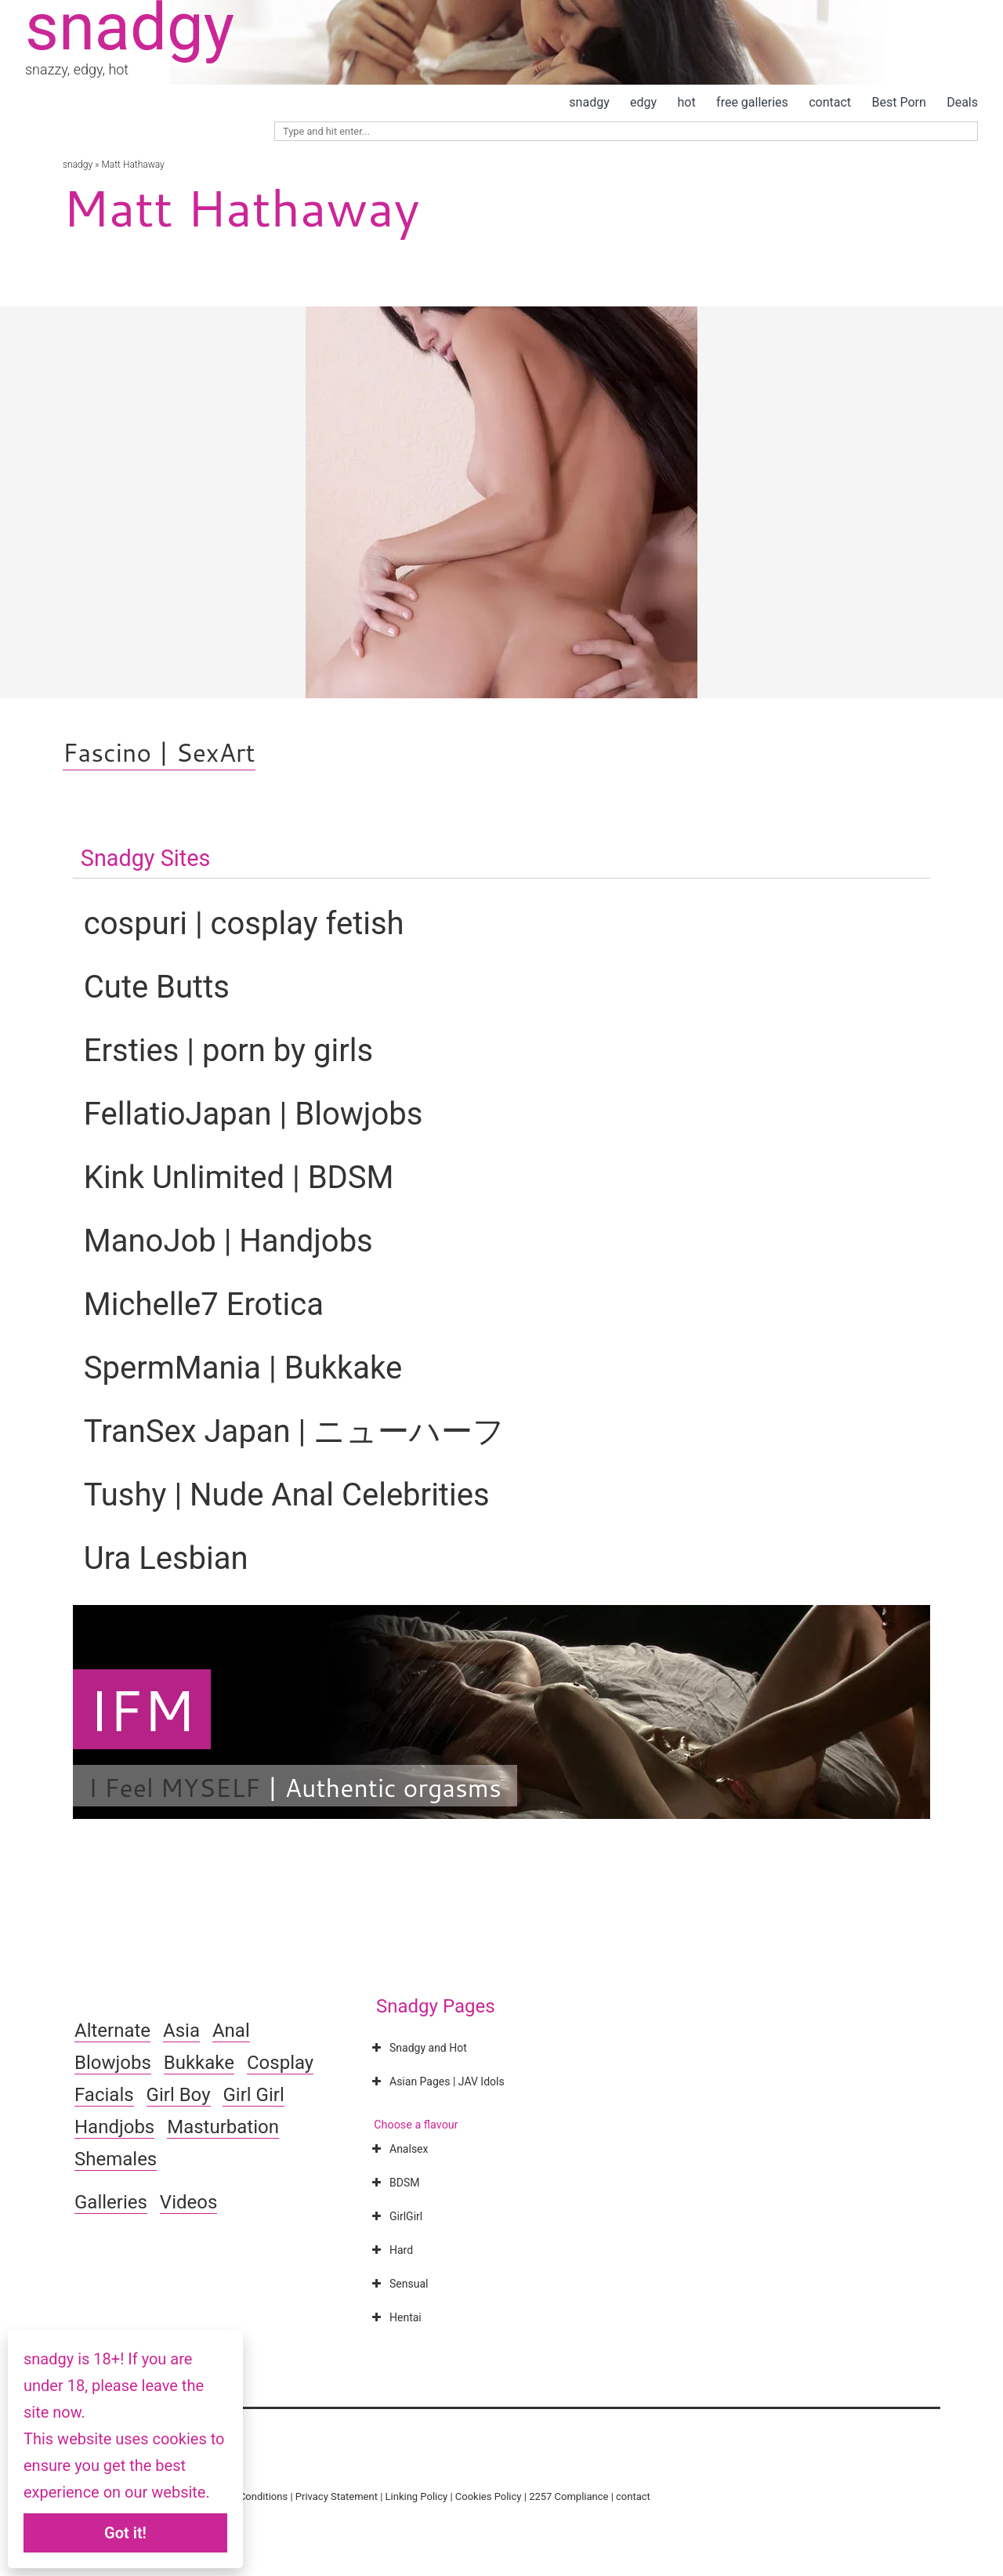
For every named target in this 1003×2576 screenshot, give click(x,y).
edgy (643, 102)
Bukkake (199, 2063)
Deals (962, 102)
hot (687, 102)
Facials (104, 2095)
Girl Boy (179, 2095)
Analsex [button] (398, 2149)
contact (830, 102)
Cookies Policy (488, 2496)
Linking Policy (417, 2496)
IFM (142, 1709)
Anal (231, 2031)
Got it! (125, 2532)
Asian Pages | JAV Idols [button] (436, 2081)
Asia (181, 2031)
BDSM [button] (393, 2182)
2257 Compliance (568, 2496)
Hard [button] (390, 2250)
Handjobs (114, 2127)
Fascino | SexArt (159, 752)
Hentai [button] (395, 2317)
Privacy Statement (336, 2496)
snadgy (589, 102)
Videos (188, 2202)
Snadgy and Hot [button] (417, 2048)
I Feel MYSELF (174, 1787)
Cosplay (280, 2063)
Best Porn (898, 102)
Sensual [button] (398, 2284)
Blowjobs (112, 2063)
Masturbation (223, 2127)
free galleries (752, 102)
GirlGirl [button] (395, 2216)
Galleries (110, 2202)
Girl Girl (253, 2095)
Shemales (115, 2159)
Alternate (112, 2031)
